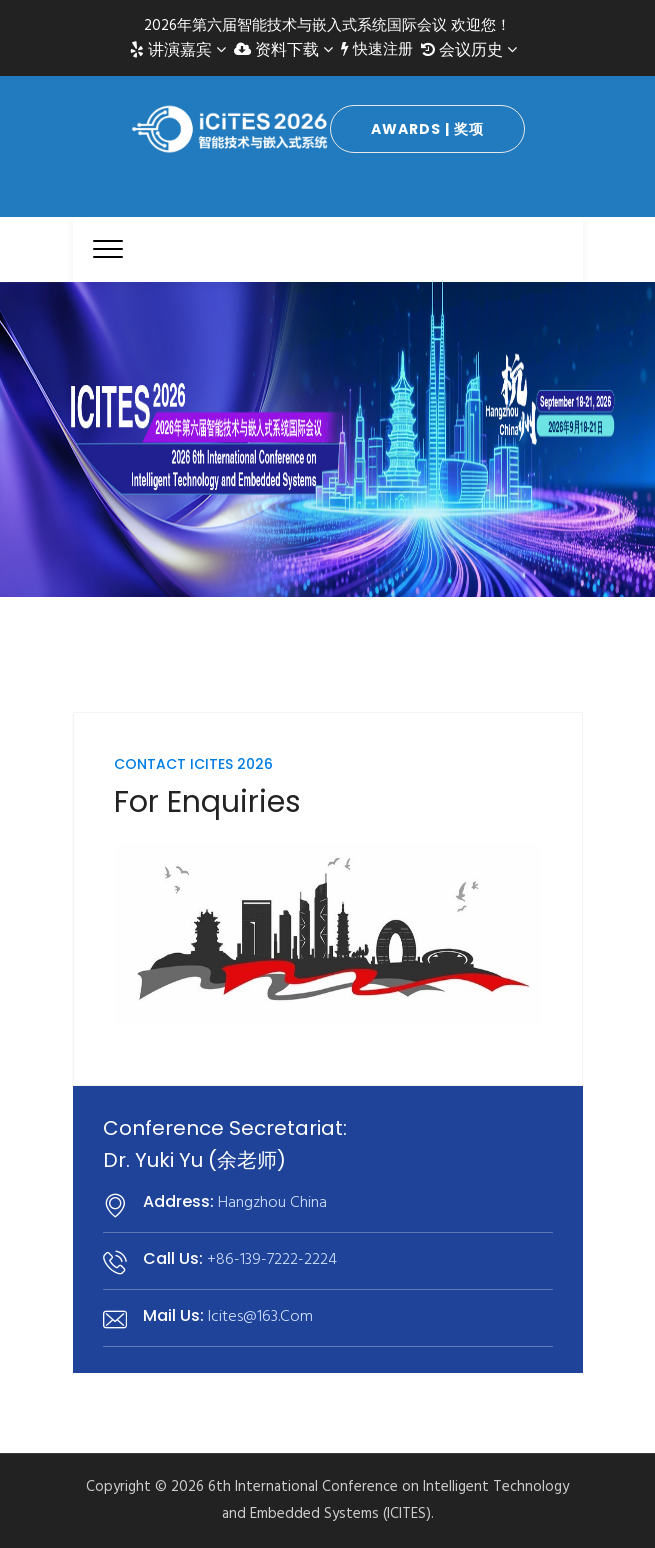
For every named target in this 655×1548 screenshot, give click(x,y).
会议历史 (469, 50)
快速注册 (377, 50)
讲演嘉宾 (178, 50)
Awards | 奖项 (427, 129)
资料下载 (283, 50)
